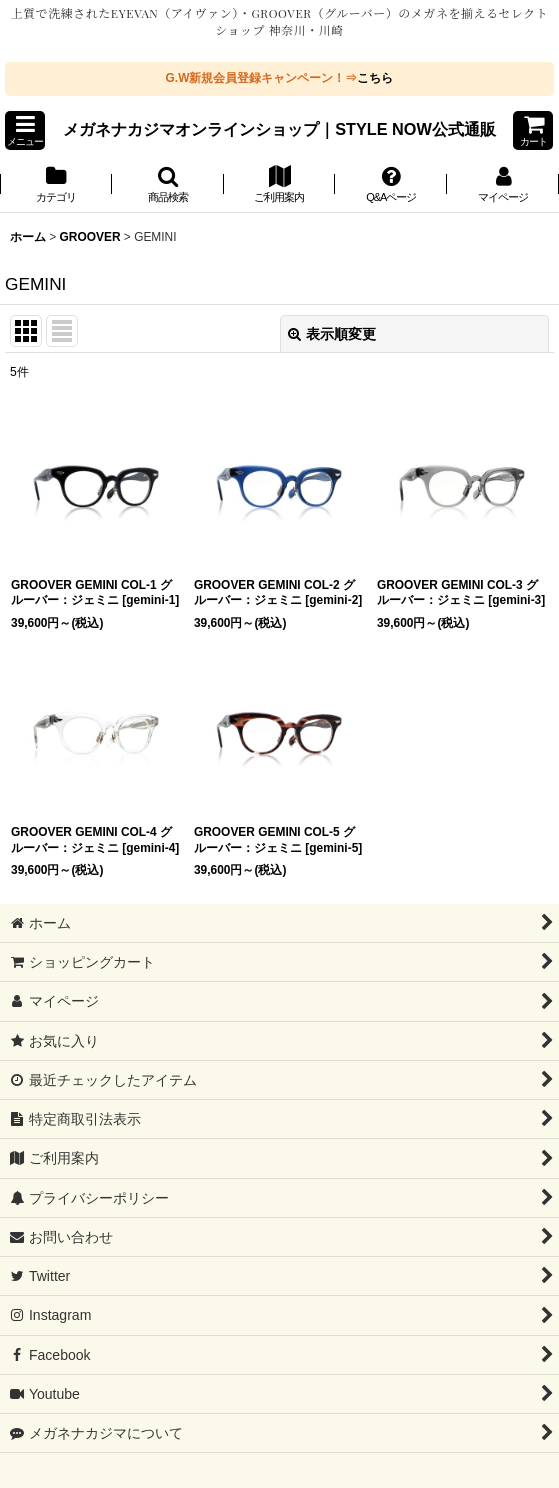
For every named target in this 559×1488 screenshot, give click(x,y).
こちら (375, 78)
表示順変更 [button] (332, 334)
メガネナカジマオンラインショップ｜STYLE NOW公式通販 (279, 129)
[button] (25, 130)
